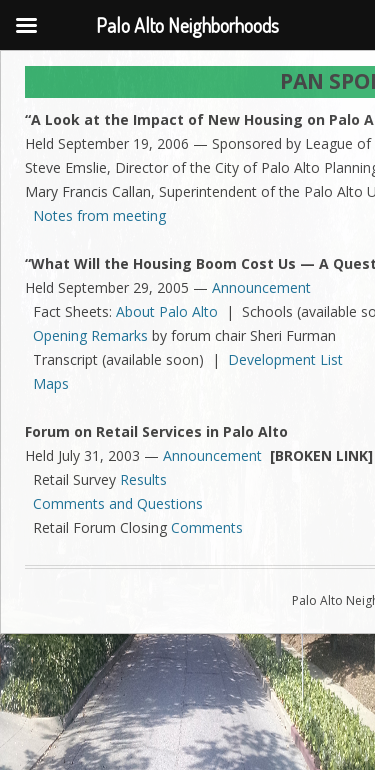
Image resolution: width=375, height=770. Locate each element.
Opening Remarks (90, 335)
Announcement (261, 287)
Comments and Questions (118, 503)
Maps (51, 383)
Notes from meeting (99, 215)
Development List (285, 359)
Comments (207, 527)
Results (143, 479)
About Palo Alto (167, 311)
